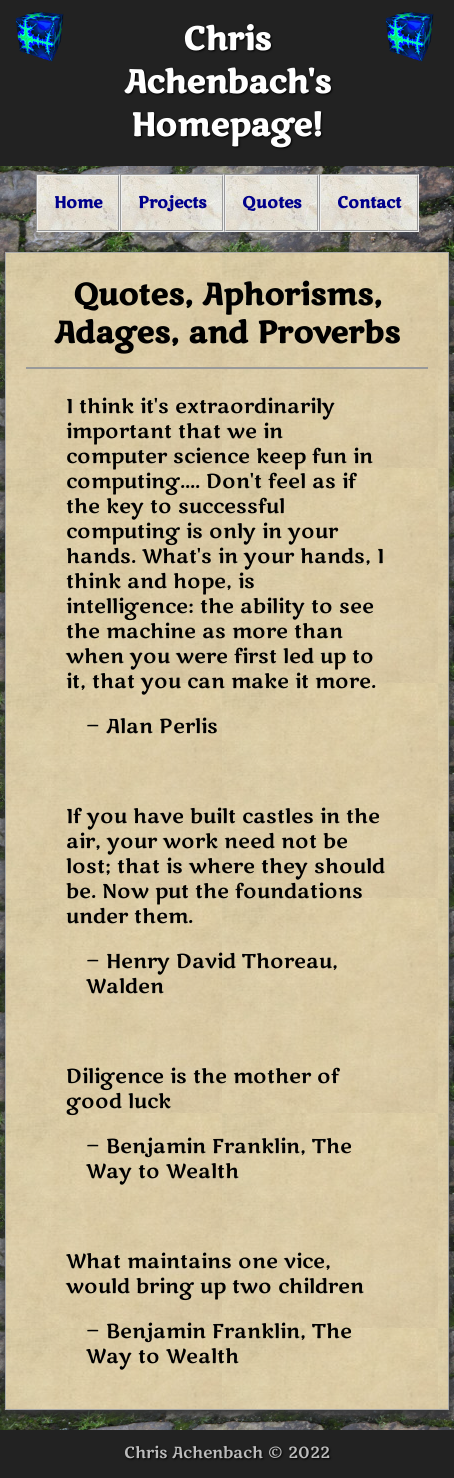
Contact (369, 203)
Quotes (271, 203)
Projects (172, 203)
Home (78, 203)
